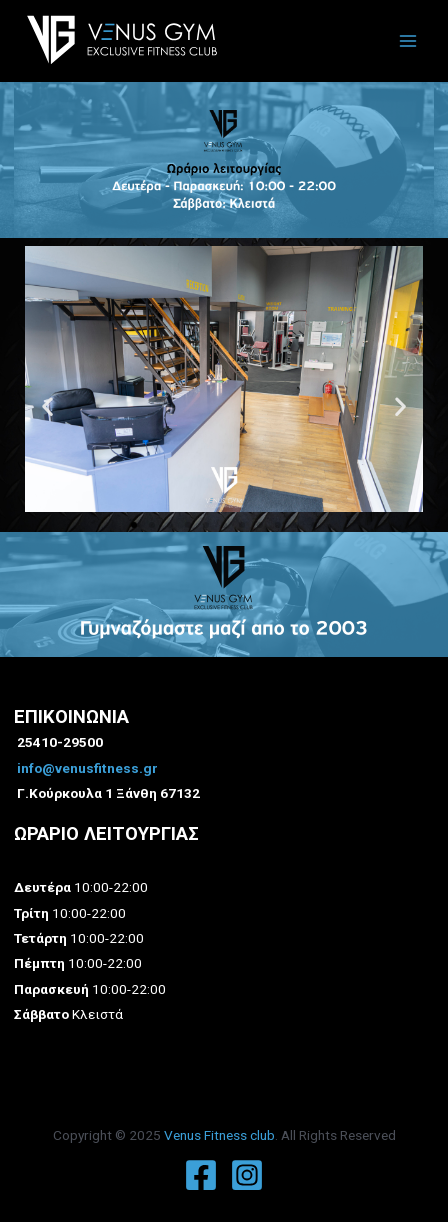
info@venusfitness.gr (87, 768)
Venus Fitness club (219, 1135)
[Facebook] (201, 1175)
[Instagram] (247, 1175)
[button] (134, 525)
